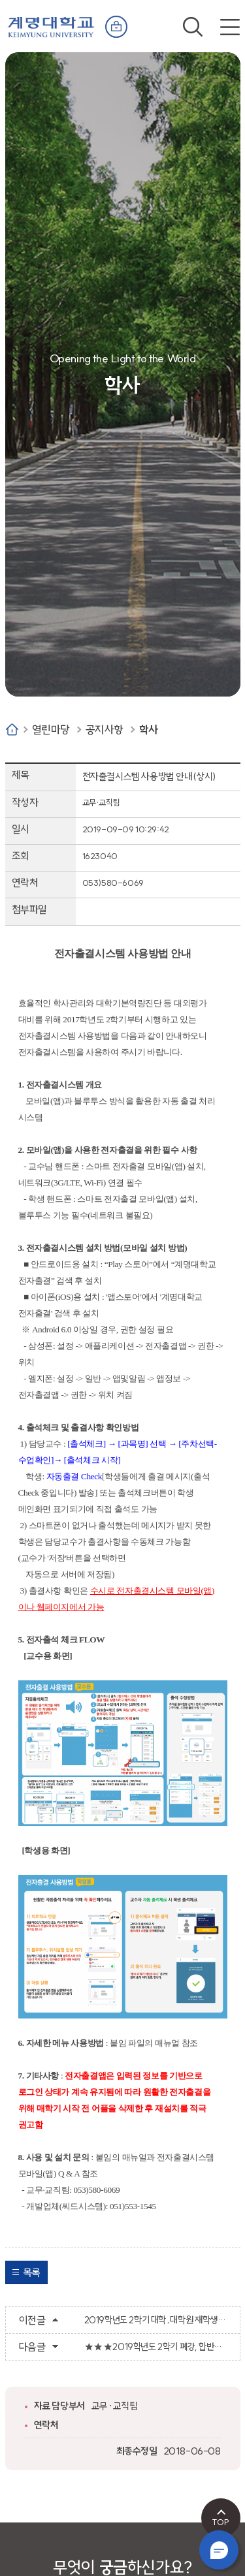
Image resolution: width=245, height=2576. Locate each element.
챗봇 (218, 2549)
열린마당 (51, 729)
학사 (148, 729)
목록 (32, 2272)
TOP (220, 2522)
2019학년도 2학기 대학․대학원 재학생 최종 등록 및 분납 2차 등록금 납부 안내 (155, 2320)
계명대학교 (51, 24)
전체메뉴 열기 (230, 26)
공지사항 (104, 729)
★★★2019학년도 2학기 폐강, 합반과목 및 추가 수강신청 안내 (155, 2347)
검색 (192, 26)
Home (12, 729)
